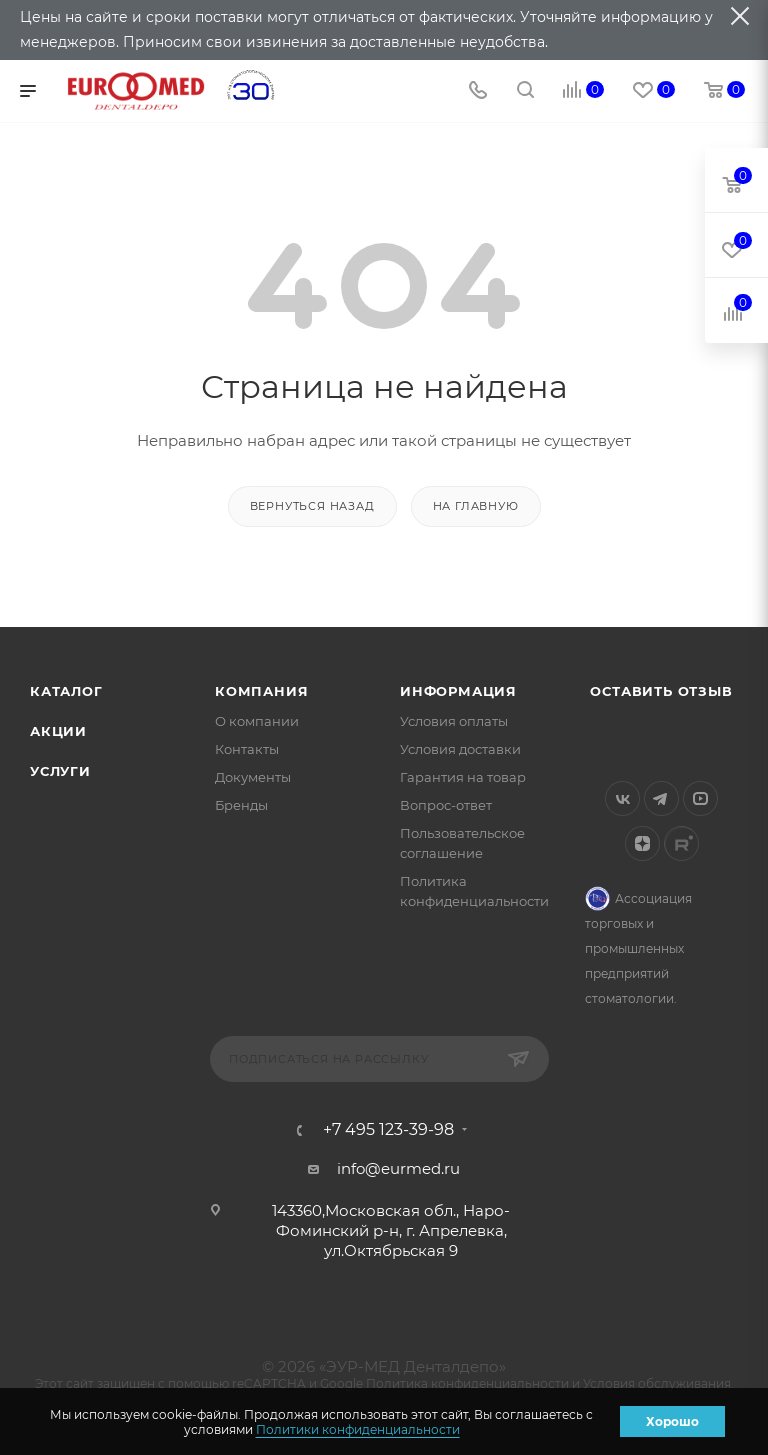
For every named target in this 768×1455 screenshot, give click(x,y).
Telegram (661, 798)
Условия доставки (460, 749)
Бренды (241, 805)
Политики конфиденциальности (358, 1429)
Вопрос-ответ (446, 805)
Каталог (66, 691)
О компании (257, 721)
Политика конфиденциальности (467, 1383)
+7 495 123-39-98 (388, 1130)
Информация (458, 691)
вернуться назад (312, 506)
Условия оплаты (454, 721)
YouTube (700, 798)
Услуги (60, 771)
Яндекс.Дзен (642, 843)
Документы (253, 777)
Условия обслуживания (657, 1383)
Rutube (681, 843)
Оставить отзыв (661, 691)
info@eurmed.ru (398, 1168)
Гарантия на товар (463, 777)
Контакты (247, 749)
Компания (261, 691)
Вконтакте (622, 798)
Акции (58, 731)
